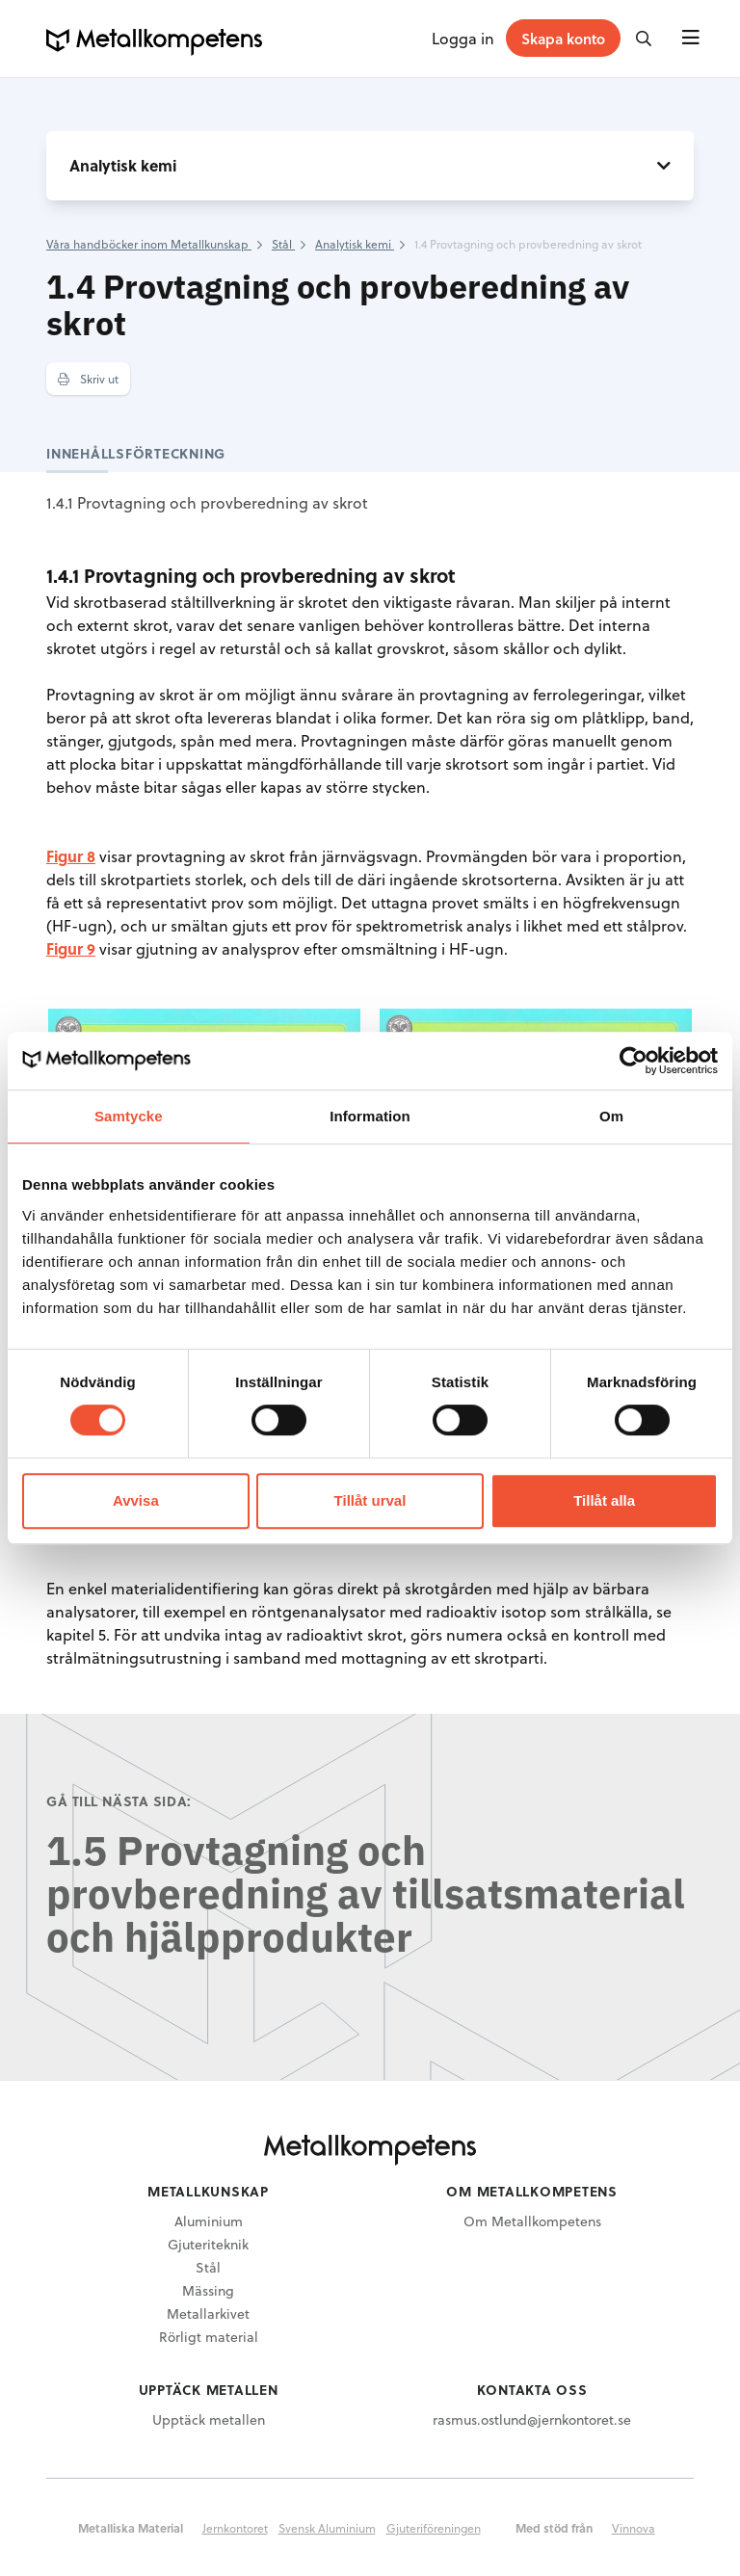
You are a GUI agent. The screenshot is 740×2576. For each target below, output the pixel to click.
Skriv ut (88, 378)
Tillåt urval (370, 1500)
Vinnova (633, 2528)
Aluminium (208, 2221)
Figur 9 (70, 948)
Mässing (208, 2290)
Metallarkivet (208, 2313)
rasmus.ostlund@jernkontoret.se (532, 2419)
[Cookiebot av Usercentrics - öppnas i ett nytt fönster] (633, 1060)
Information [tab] (370, 1116)
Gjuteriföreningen (433, 2528)
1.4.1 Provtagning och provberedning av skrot (207, 502)
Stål (208, 2267)
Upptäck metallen (208, 2419)
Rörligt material (208, 2336)
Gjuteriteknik (208, 2244)
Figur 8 (70, 856)
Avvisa (136, 1500)
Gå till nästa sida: (119, 1801)
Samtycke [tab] (128, 1116)
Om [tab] (611, 1116)
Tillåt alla (604, 1500)
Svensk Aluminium (327, 2528)
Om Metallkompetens (532, 2221)
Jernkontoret (235, 2528)
